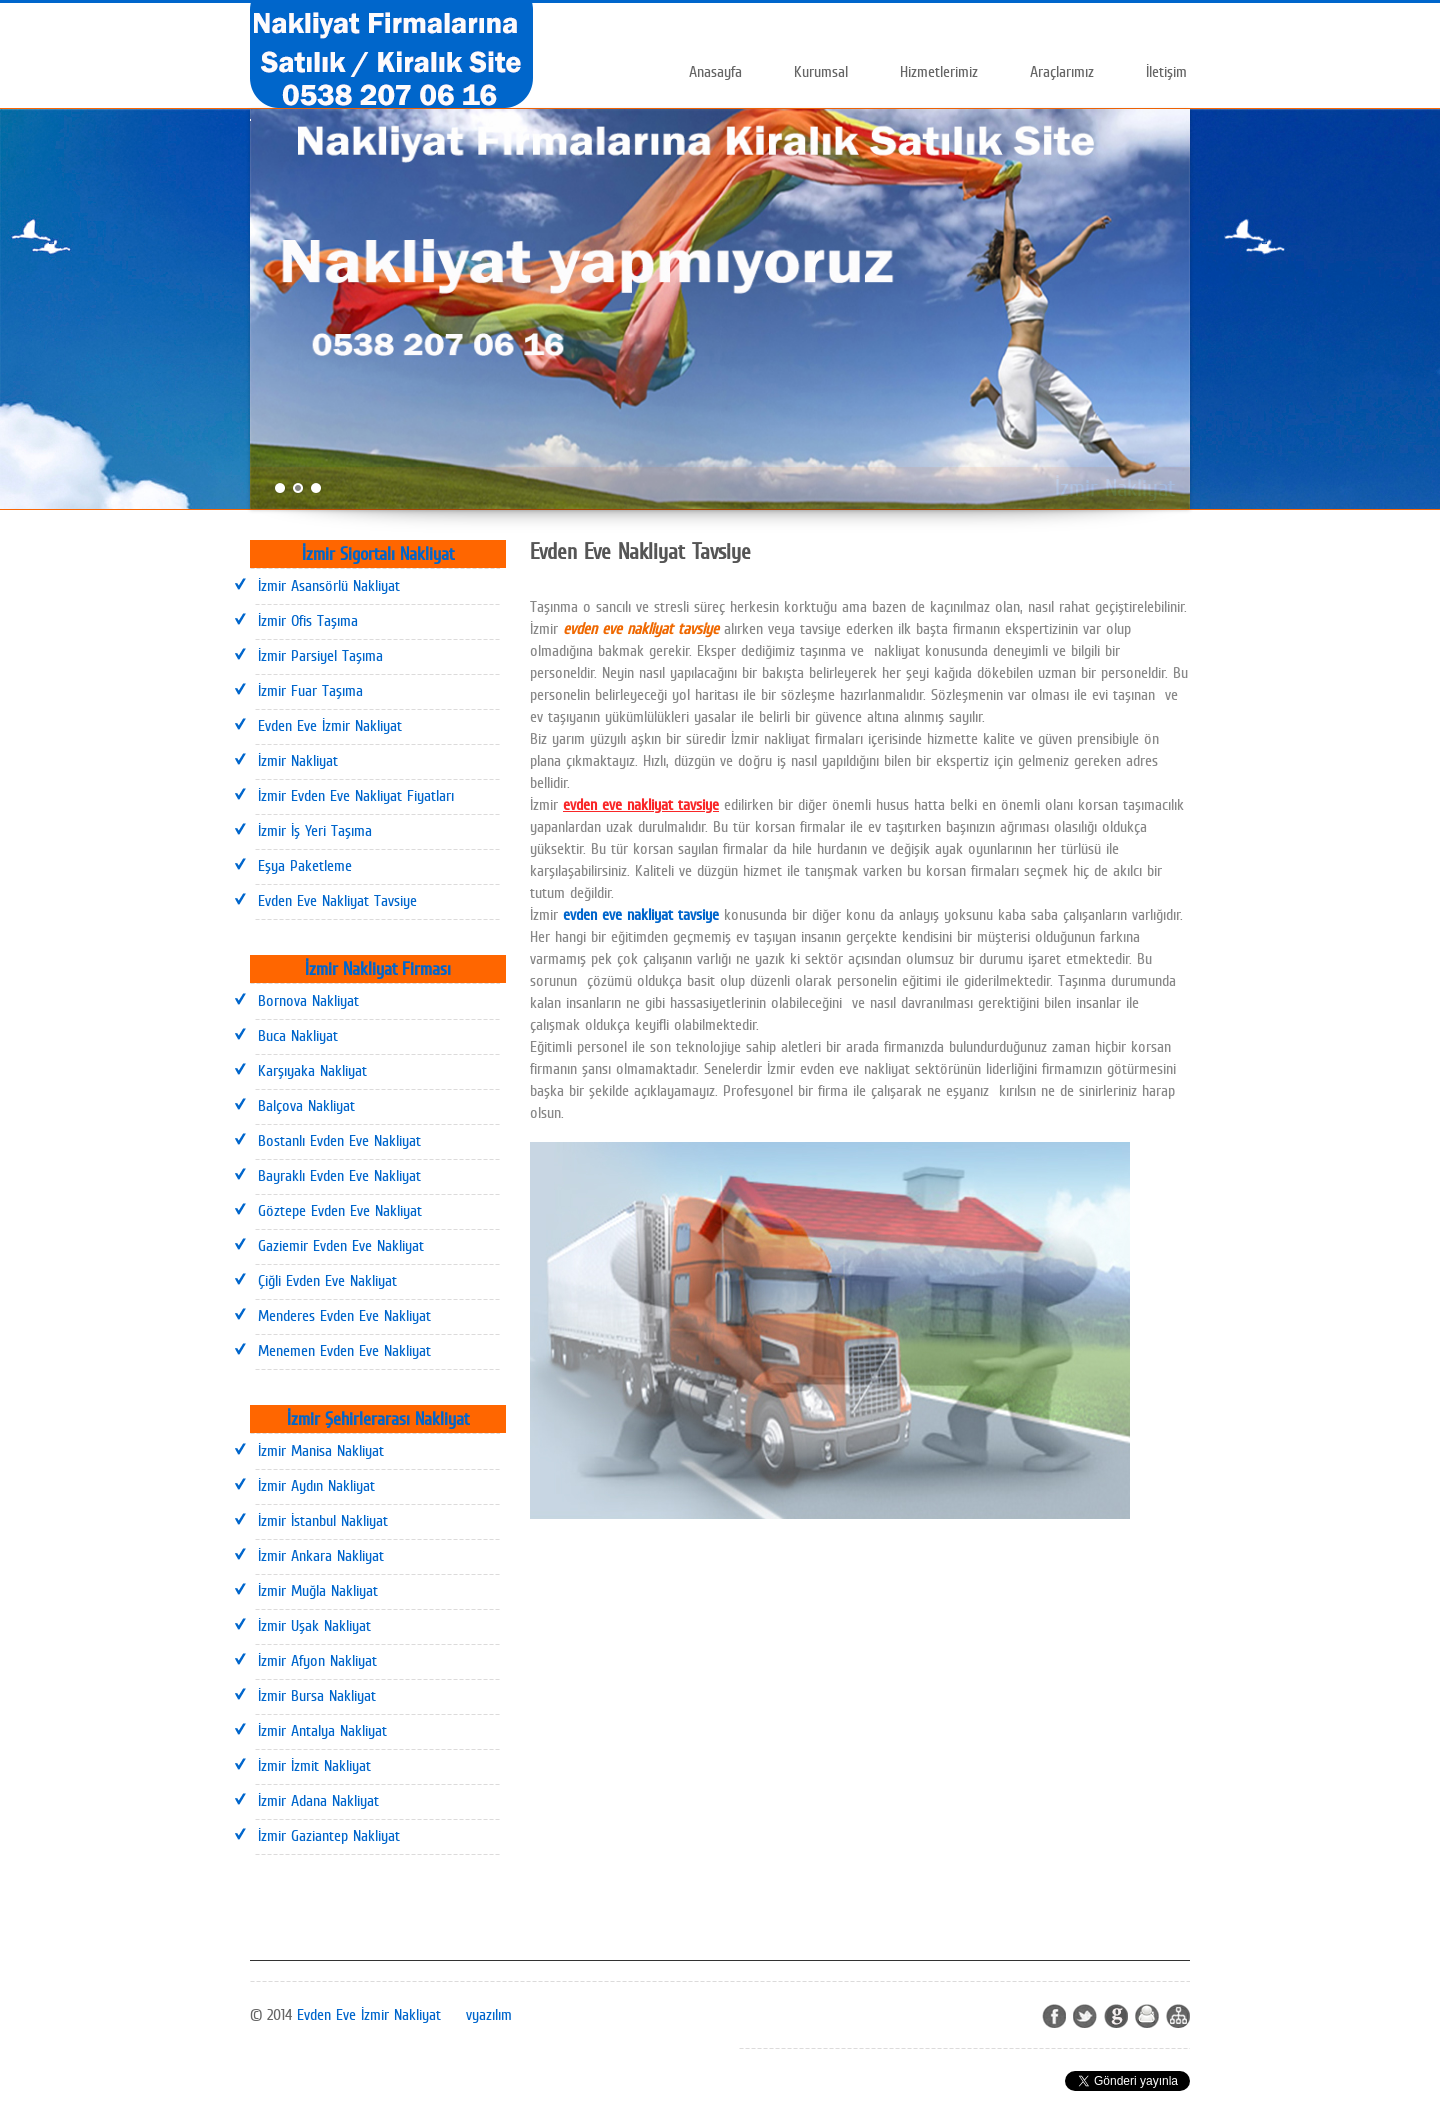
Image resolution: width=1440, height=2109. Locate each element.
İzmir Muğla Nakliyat (318, 1590)
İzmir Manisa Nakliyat (321, 1450)
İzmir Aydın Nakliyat (316, 1485)
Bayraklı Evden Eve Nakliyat (339, 1175)
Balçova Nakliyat (306, 1105)
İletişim (1166, 71)
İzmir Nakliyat (298, 760)
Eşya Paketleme (305, 865)
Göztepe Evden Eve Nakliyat (340, 1210)
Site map (1178, 2016)
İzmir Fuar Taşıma (310, 690)
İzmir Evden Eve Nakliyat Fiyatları (356, 795)
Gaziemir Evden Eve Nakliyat (341, 1245)
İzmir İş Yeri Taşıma (315, 830)
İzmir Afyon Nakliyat (317, 1660)
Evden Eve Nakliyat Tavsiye (337, 900)
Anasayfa (715, 71)
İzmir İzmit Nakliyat (314, 1765)
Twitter (1085, 2016)
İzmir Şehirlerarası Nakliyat (378, 1418)
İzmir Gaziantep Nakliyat (329, 1835)
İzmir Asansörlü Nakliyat (329, 585)
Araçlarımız (1062, 71)
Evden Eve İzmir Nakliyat (330, 725)
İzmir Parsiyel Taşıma (320, 655)
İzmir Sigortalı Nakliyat (378, 553)
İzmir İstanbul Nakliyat (323, 1520)
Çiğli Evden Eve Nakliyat (327, 1280)
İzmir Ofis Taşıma (308, 620)
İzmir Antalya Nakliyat (322, 1730)
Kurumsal (821, 71)
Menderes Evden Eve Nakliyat (344, 1315)
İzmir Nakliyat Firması (378, 968)
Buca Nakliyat (298, 1035)
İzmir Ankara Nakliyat (321, 1555)
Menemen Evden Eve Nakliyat (344, 1350)
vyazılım (489, 2014)
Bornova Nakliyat (308, 1000)
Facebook (1054, 2016)
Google (1116, 2016)
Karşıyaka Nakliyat (312, 1070)
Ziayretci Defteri (1147, 2016)
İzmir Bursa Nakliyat (317, 1695)
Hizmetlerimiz (939, 71)
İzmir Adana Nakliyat (318, 1800)
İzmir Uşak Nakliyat (314, 1625)
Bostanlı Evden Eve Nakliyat (339, 1140)
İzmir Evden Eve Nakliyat (602, 1569)
